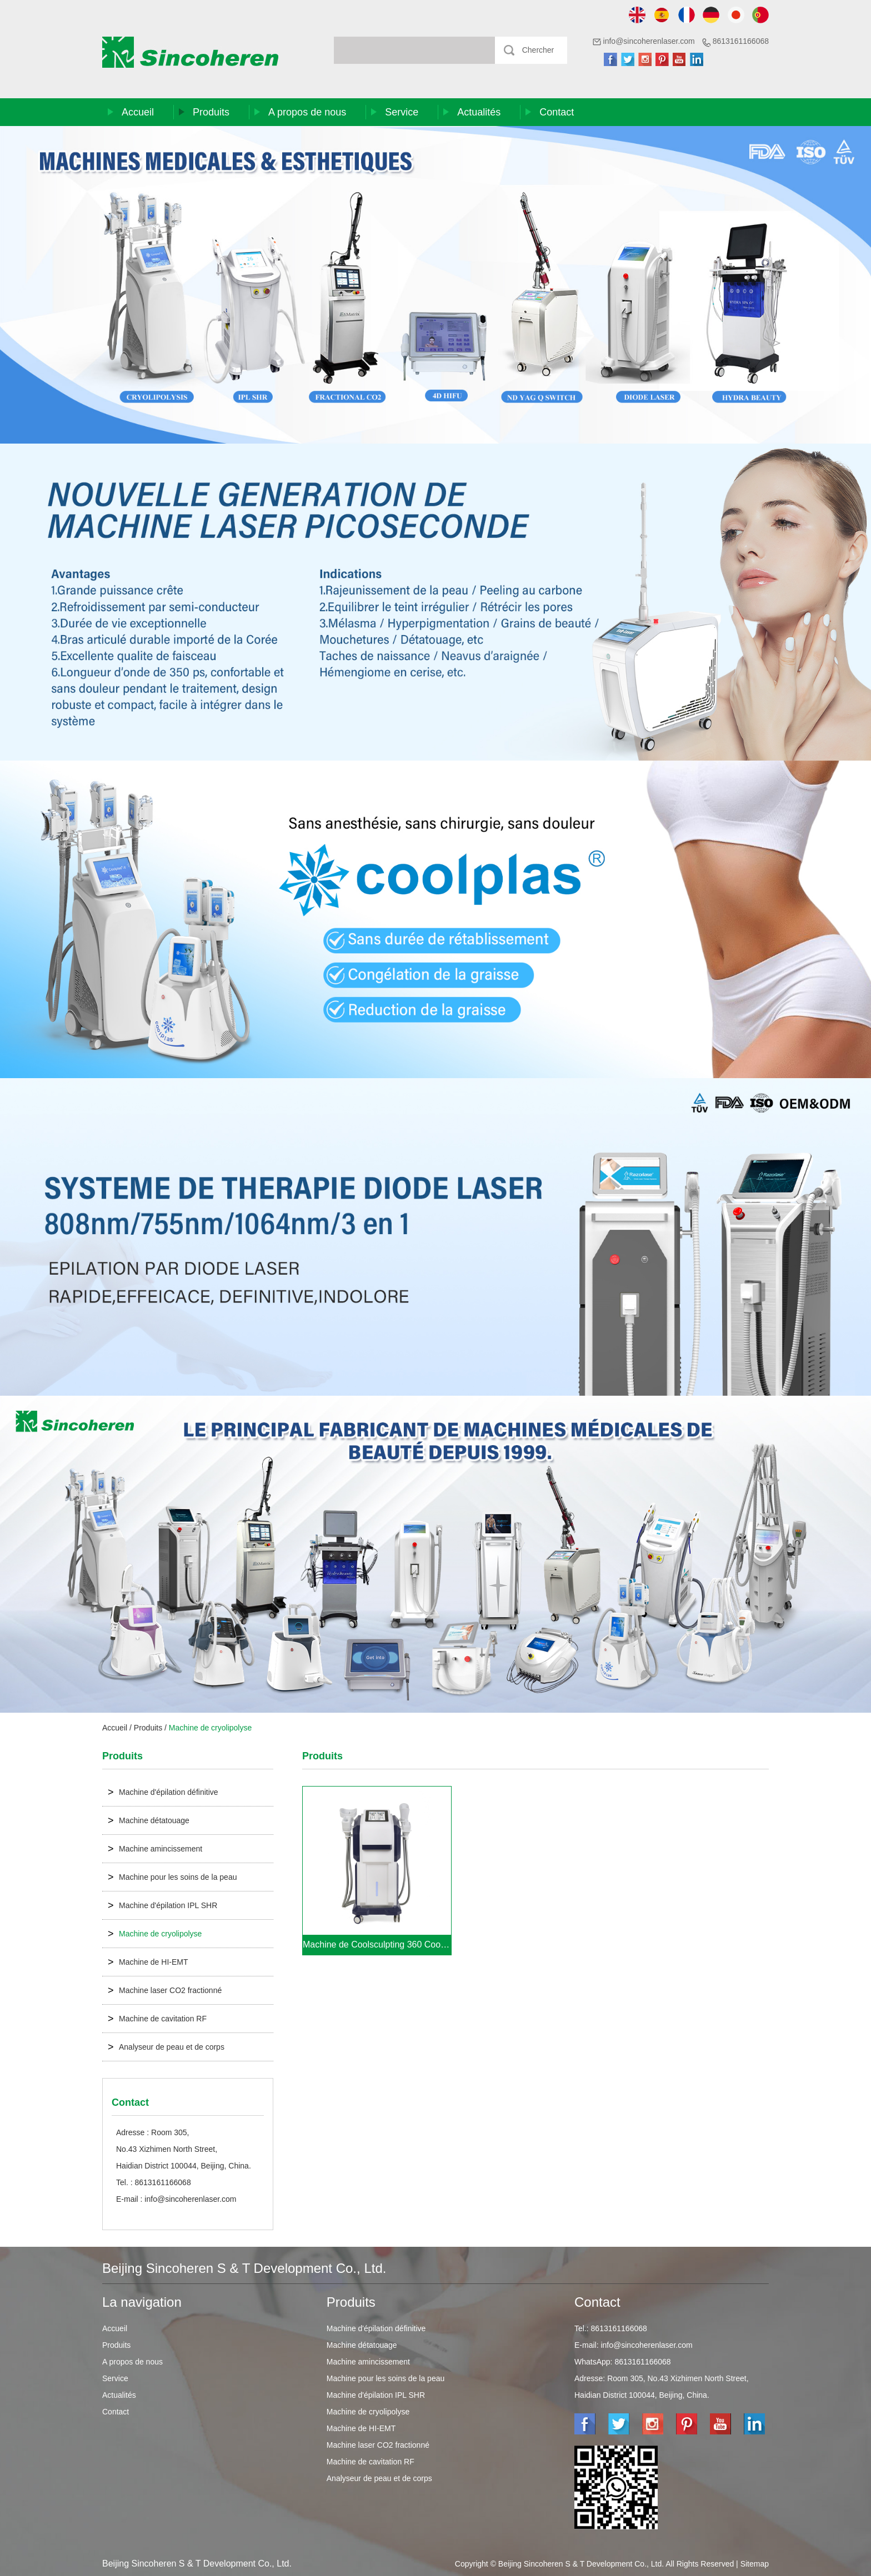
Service (401, 112)
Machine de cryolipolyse (210, 1727)
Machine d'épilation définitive (163, 1792)
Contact (556, 112)
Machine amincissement (155, 1848)
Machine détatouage (148, 1820)
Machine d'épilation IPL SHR (162, 1905)
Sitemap (754, 2563)
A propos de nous (307, 112)
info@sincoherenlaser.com (649, 41)
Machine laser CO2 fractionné (165, 1990)
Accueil (138, 112)
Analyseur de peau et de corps (166, 2046)
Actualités (478, 112)
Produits (211, 112)
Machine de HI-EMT (148, 1962)
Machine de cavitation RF (157, 2018)
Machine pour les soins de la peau (172, 1877)
